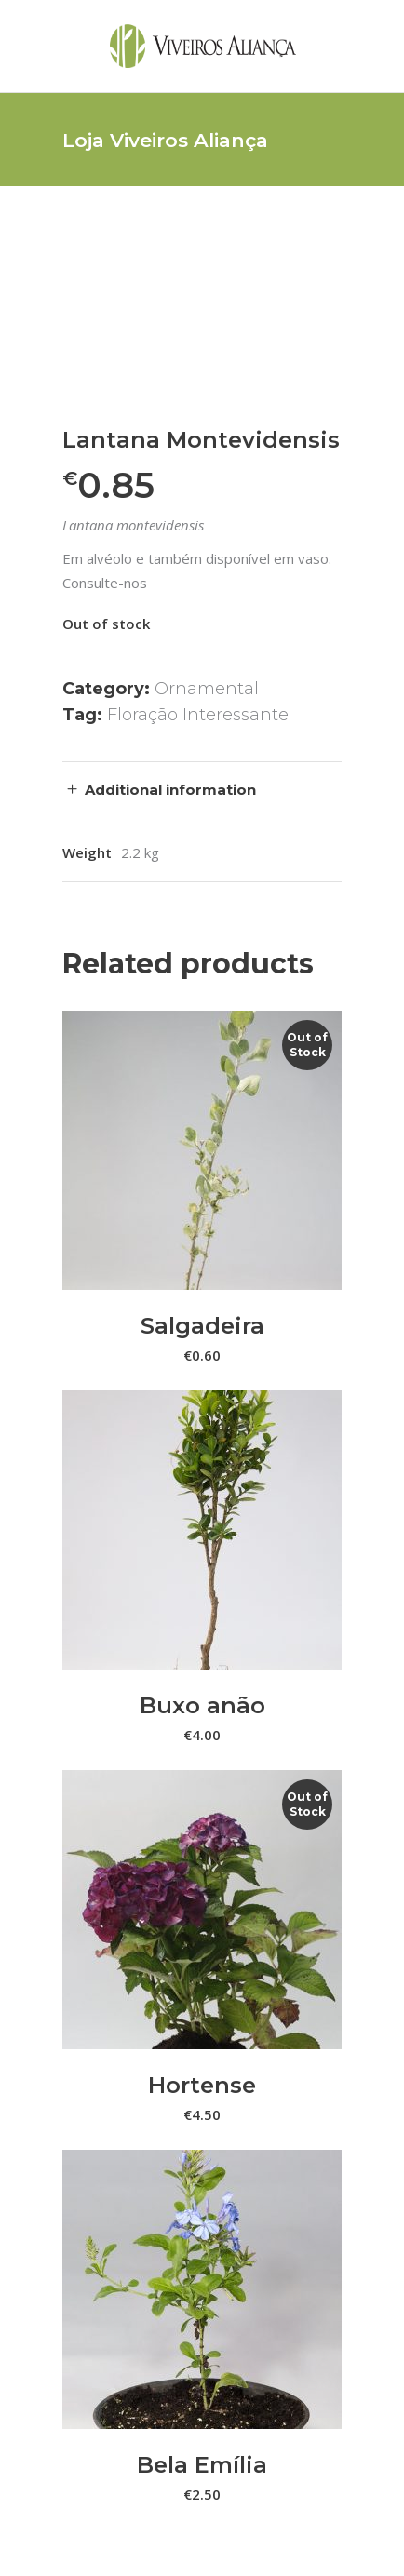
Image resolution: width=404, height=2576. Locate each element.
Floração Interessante (198, 714)
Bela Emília (202, 2464)
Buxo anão (202, 1705)
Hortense (202, 2085)
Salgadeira (202, 1325)
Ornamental (207, 688)
